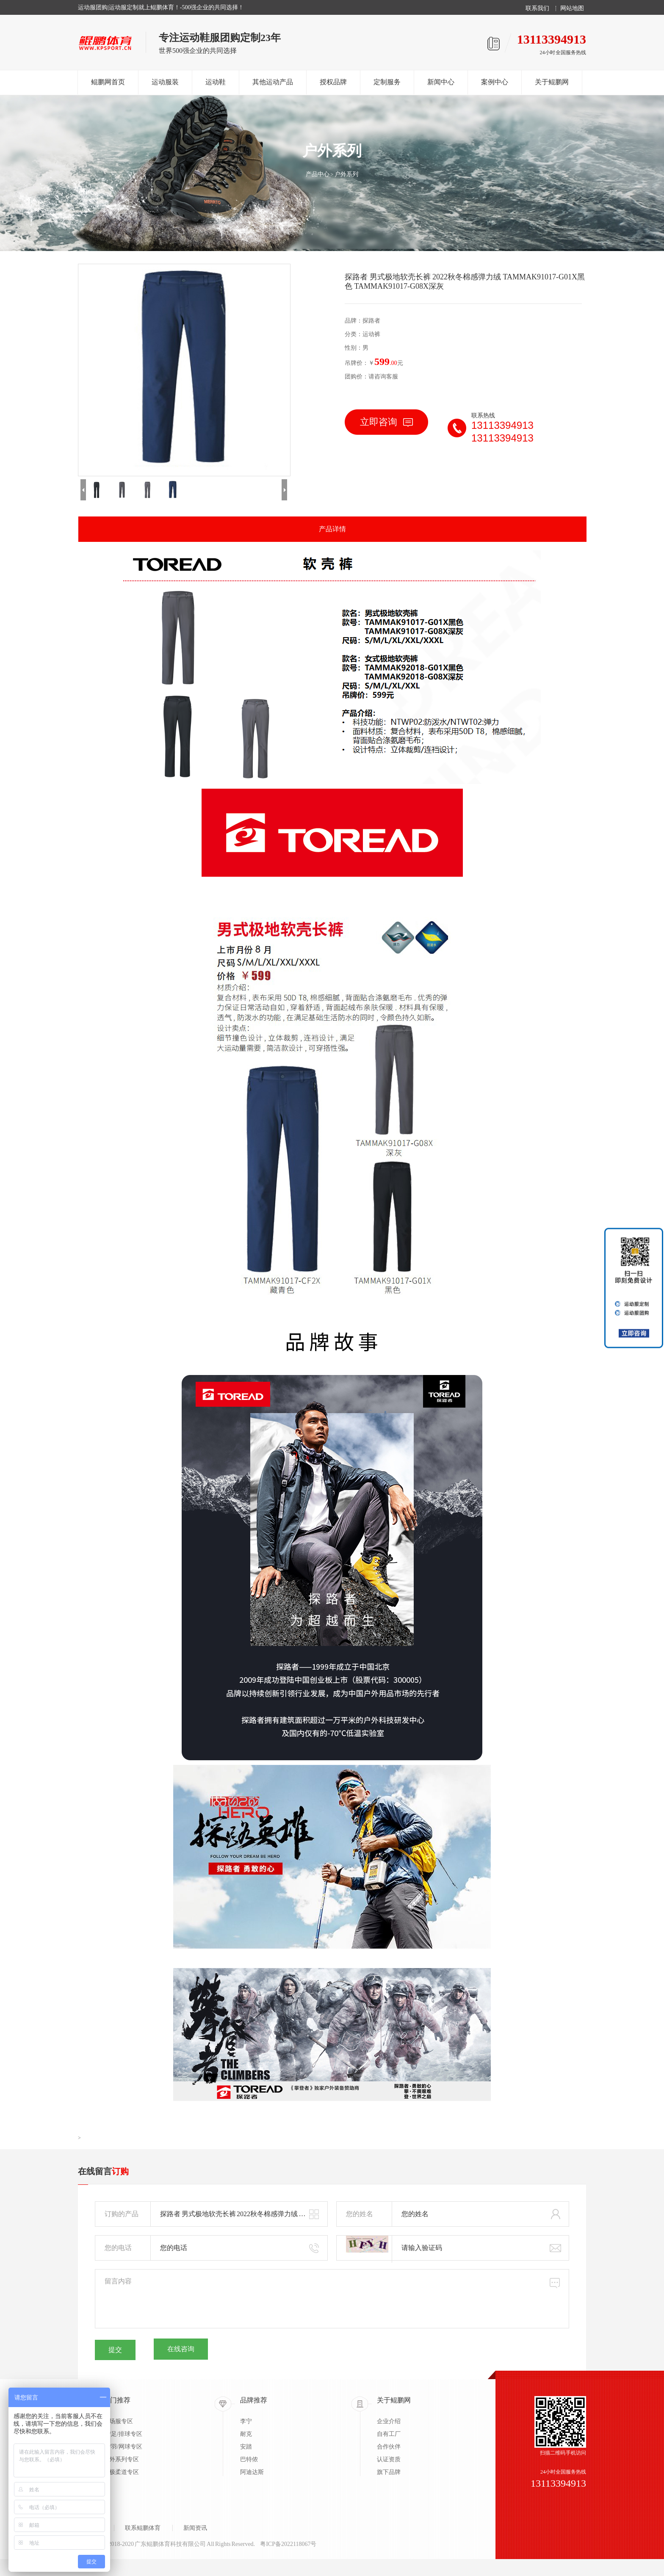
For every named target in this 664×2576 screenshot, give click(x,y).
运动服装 (165, 82)
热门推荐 (116, 2400)
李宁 (246, 2421)
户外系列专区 (121, 2459)
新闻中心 (440, 82)
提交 (115, 2349)
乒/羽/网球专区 (122, 2446)
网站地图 (572, 8)
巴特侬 (249, 2459)
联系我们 (537, 8)
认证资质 (389, 2459)
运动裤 (371, 334)
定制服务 (387, 82)
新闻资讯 (195, 2528)
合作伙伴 (389, 2446)
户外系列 (346, 174)
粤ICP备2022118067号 (288, 2544)
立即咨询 (386, 422)
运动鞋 (215, 82)
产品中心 (317, 174)
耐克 (246, 2434)
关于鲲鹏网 (552, 82)
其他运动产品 (272, 82)
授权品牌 (333, 82)
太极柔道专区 (121, 2472)
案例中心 (494, 82)
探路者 (371, 321)
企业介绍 (389, 2421)
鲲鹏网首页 (108, 82)
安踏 (246, 2446)
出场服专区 (118, 2421)
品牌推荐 (253, 2400)
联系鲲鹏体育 (142, 2528)
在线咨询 (180, 2348)
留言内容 (332, 2298)
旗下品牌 (389, 2472)
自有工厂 (389, 2434)
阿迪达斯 (252, 2472)
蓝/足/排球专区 (122, 2434)
